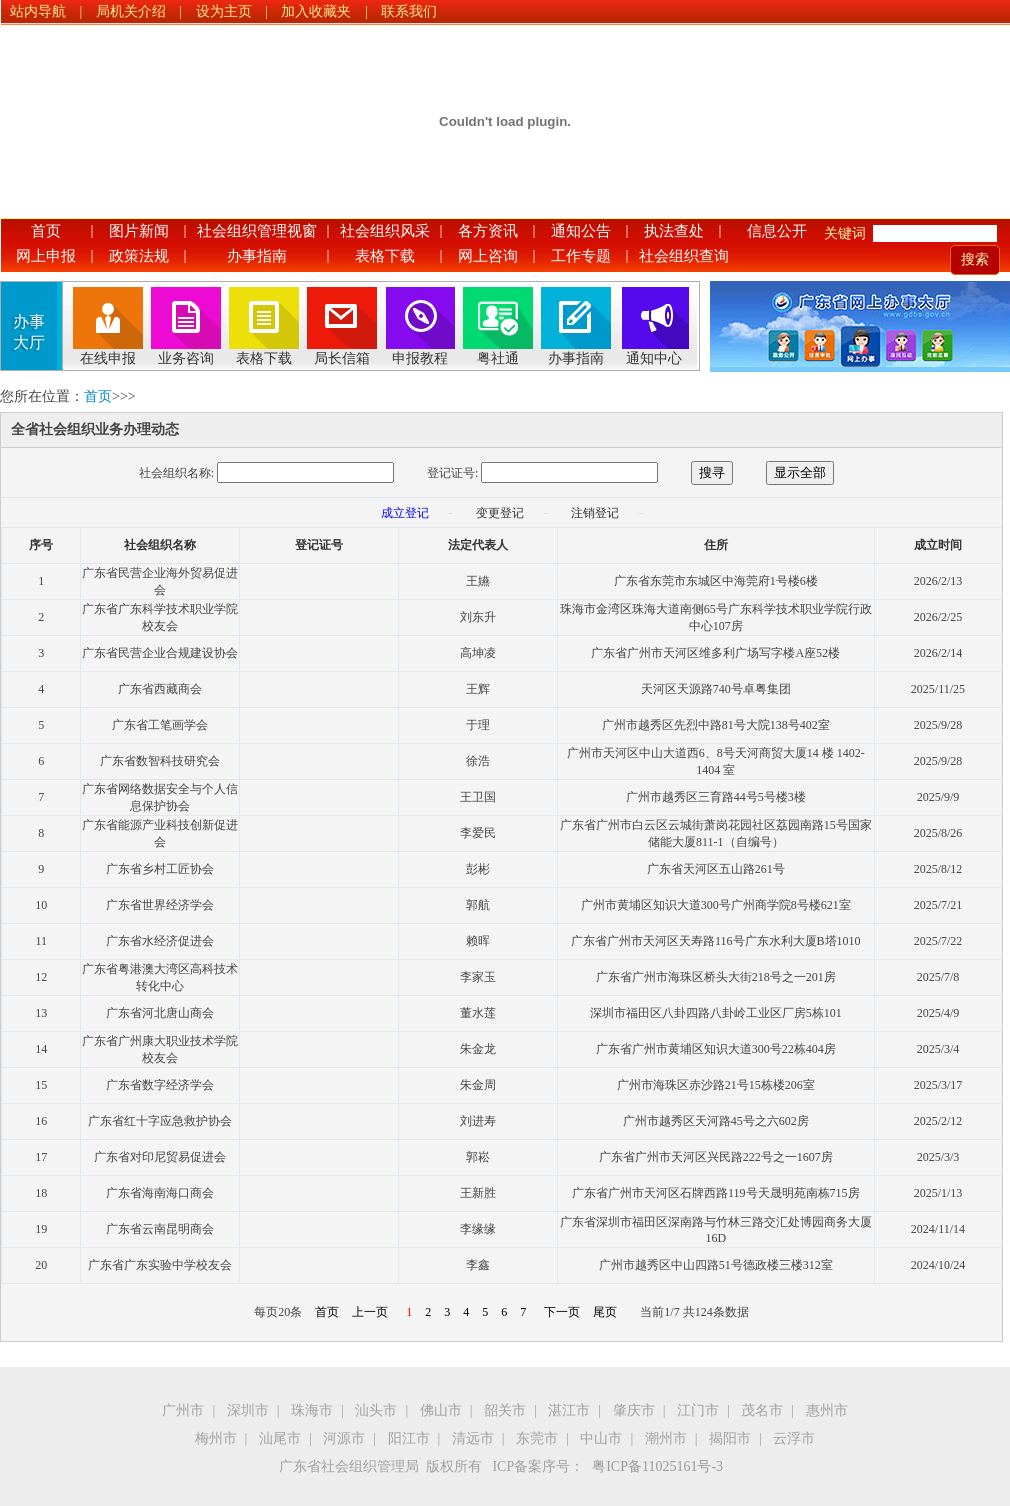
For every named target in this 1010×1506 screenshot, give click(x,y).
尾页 (605, 1312)
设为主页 (224, 11)
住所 (716, 545)
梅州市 (216, 1438)
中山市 (601, 1438)
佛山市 (441, 1410)
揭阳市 (730, 1438)
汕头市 (376, 1410)
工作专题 (581, 256)
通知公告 (581, 231)
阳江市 (409, 1438)
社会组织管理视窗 (257, 231)
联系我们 (409, 11)
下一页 (562, 1312)
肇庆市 (634, 1410)
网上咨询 (488, 256)
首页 (46, 231)
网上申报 (46, 256)
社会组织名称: (176, 473)
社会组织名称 (160, 545)
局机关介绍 (131, 11)
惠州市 (827, 1410)
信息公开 (777, 231)
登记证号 (319, 545)
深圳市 (248, 1410)
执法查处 (674, 231)
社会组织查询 (684, 256)
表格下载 (385, 256)
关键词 (845, 233)
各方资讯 (488, 231)
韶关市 (505, 1410)
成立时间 (938, 545)
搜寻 (712, 472)
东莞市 (537, 1438)
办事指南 (257, 256)
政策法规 (139, 256)
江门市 (698, 1410)
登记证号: (452, 473)
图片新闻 (139, 231)
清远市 (473, 1438)
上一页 (370, 1312)
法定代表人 (478, 545)
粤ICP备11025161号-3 (657, 1466)
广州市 (183, 1410)
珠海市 (312, 1410)
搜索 (975, 259)
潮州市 (666, 1438)
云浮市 (794, 1438)
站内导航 (38, 11)
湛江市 (569, 1410)
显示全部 (800, 472)
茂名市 (762, 1410)
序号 (41, 545)
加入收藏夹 (316, 11)
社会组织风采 (385, 231)
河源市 (344, 1438)
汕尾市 (280, 1438)
